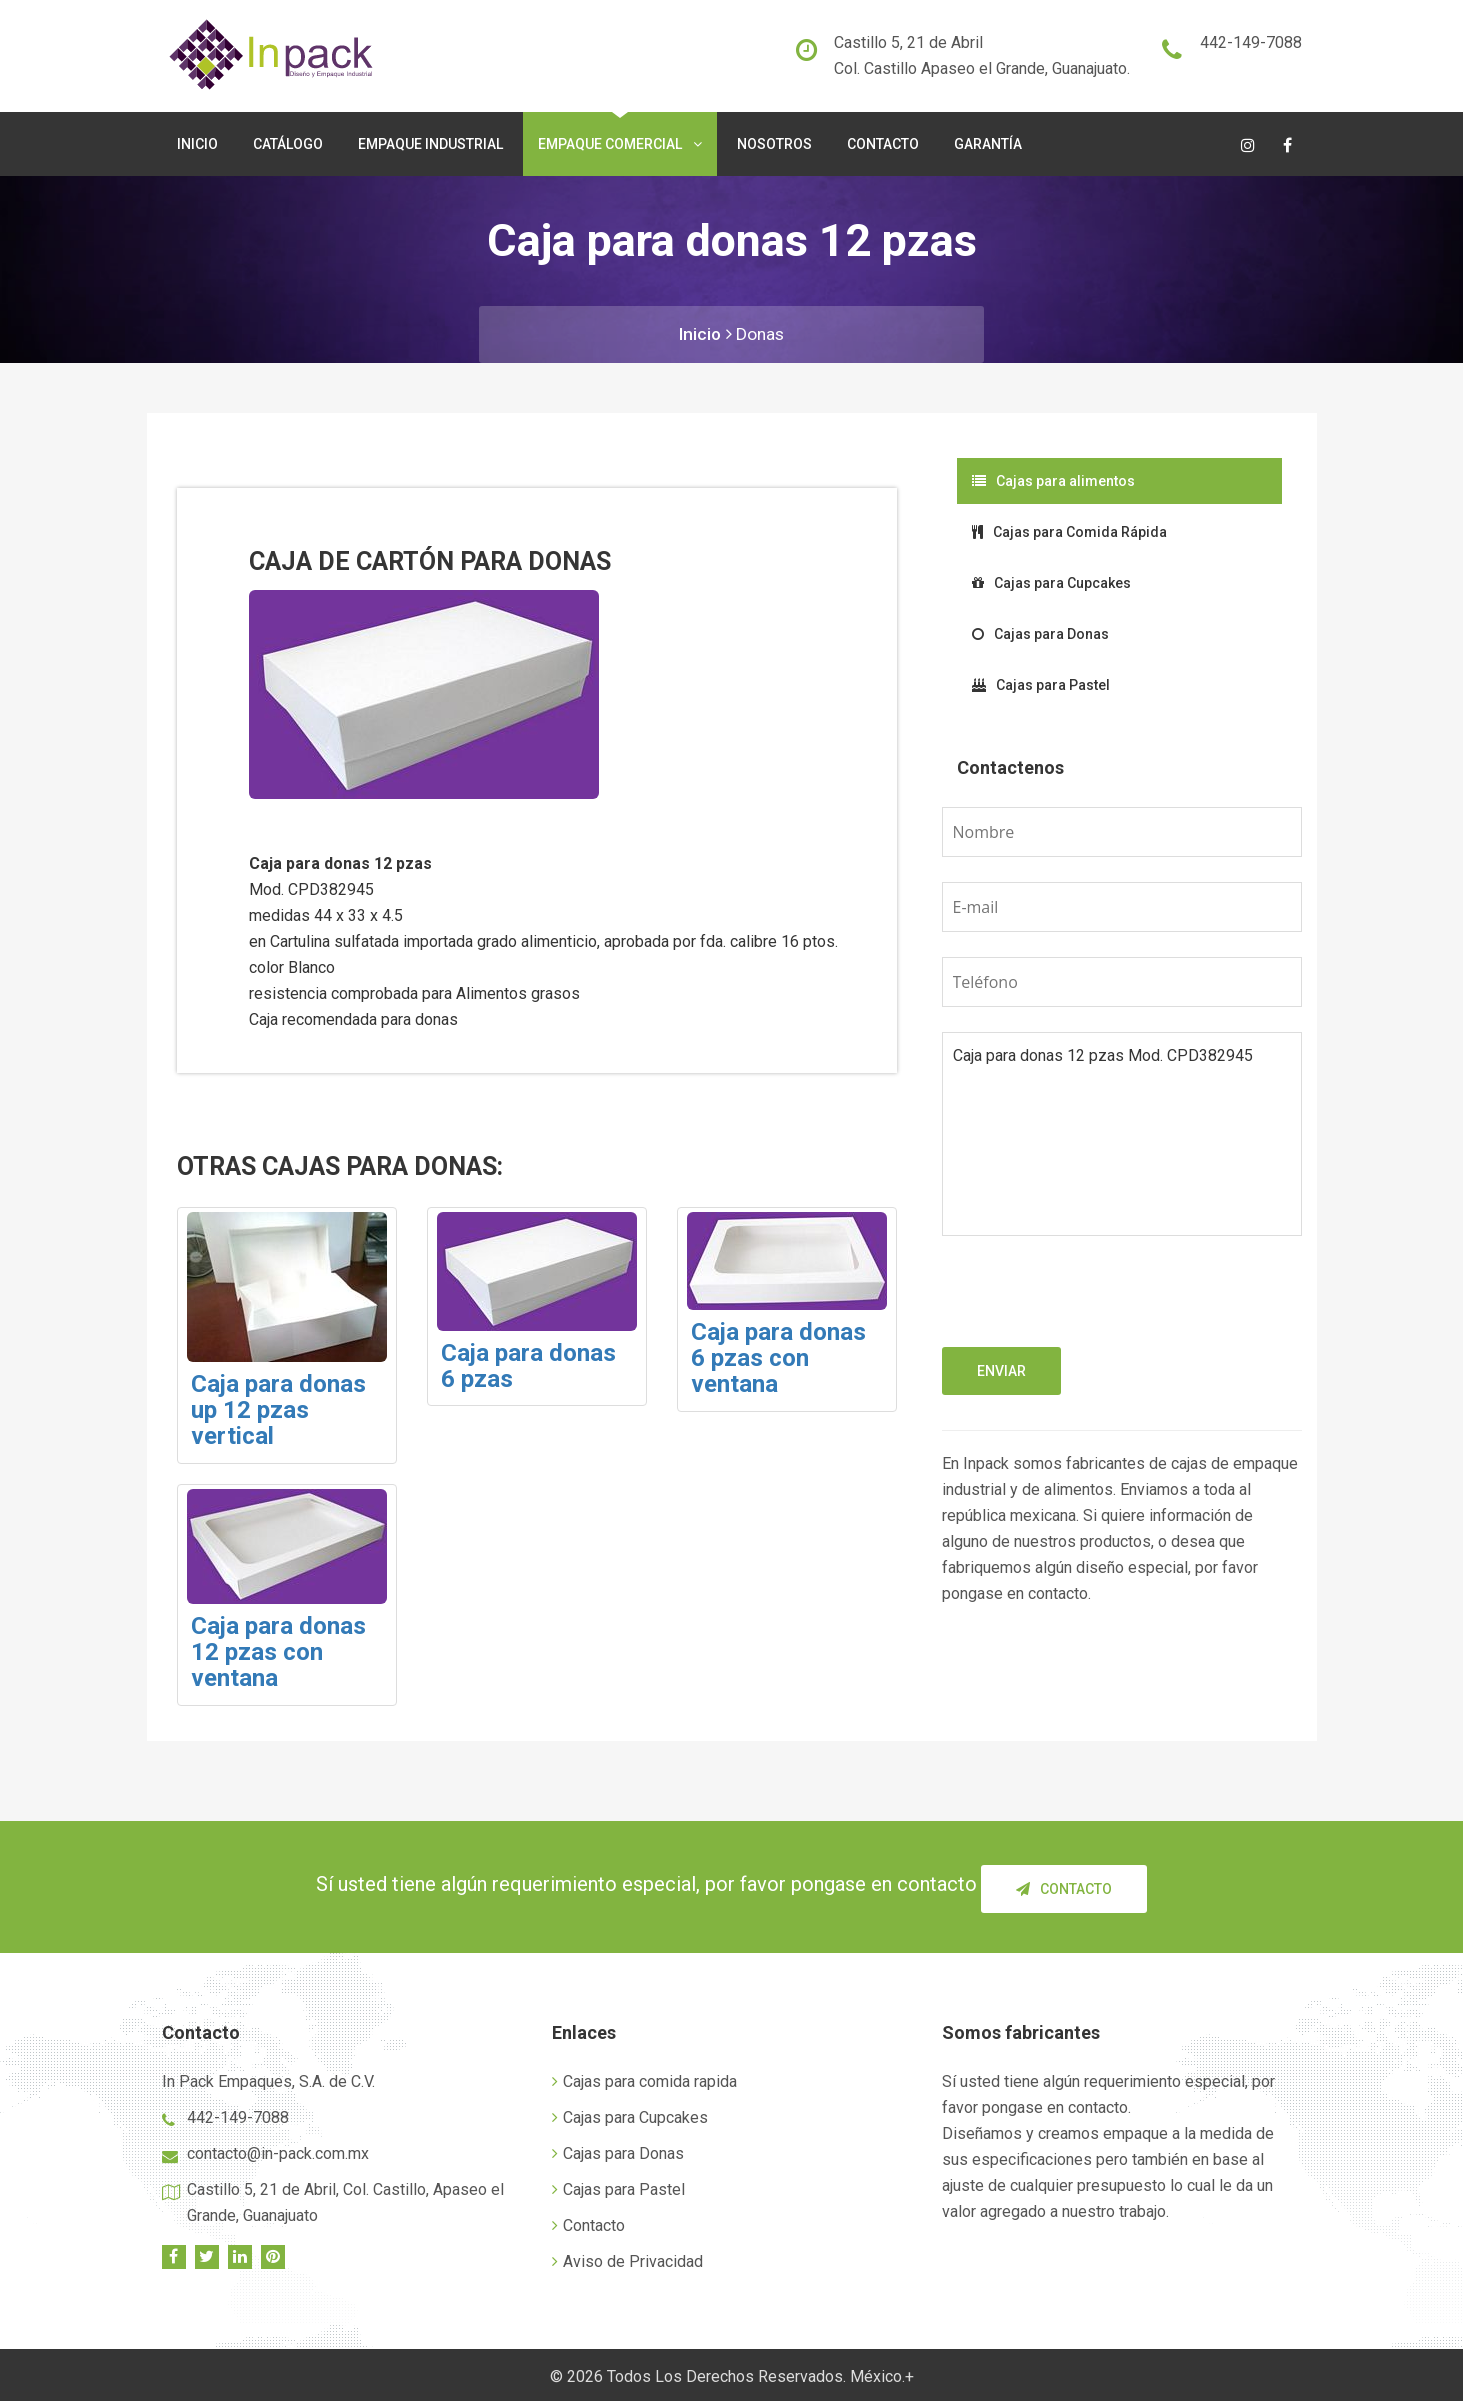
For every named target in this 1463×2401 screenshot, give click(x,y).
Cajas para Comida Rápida (1069, 532)
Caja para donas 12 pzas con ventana (278, 1652)
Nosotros (774, 144)
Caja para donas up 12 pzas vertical (278, 1410)
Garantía (988, 144)
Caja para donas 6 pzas (528, 1366)
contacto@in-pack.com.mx (278, 2149)
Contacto (883, 144)
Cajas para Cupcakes (1051, 583)
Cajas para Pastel (1041, 685)
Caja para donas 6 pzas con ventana (778, 1358)
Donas (761, 333)
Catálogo (288, 144)
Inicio (197, 144)
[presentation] (1094, 1308)
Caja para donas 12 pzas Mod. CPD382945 (1122, 1134)
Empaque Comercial (620, 144)
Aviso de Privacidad (627, 2257)
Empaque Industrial (430, 144)
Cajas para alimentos (1053, 481)
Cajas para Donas (1040, 634)
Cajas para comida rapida (644, 2077)
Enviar (1001, 1371)
